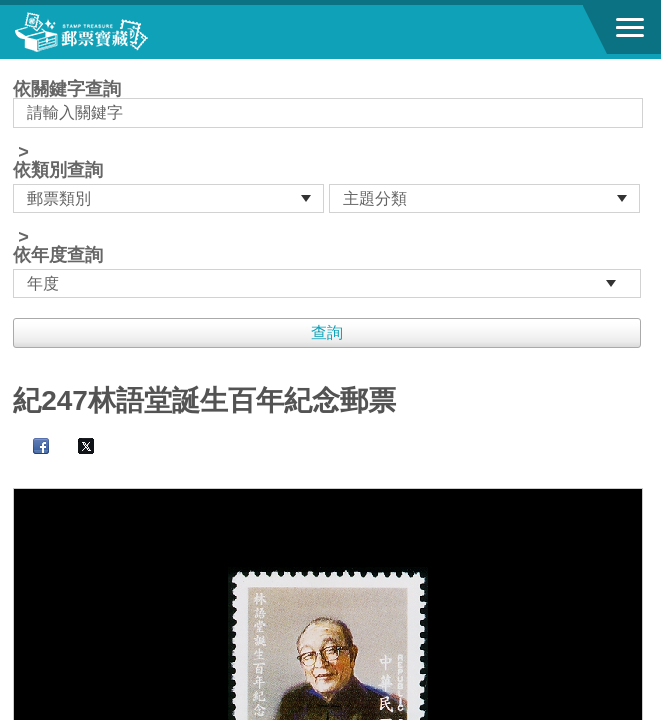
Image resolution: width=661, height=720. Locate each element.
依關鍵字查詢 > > (330, 189)
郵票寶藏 (125, 32)
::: (19, 67)
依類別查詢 (58, 170)
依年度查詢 (58, 255)
